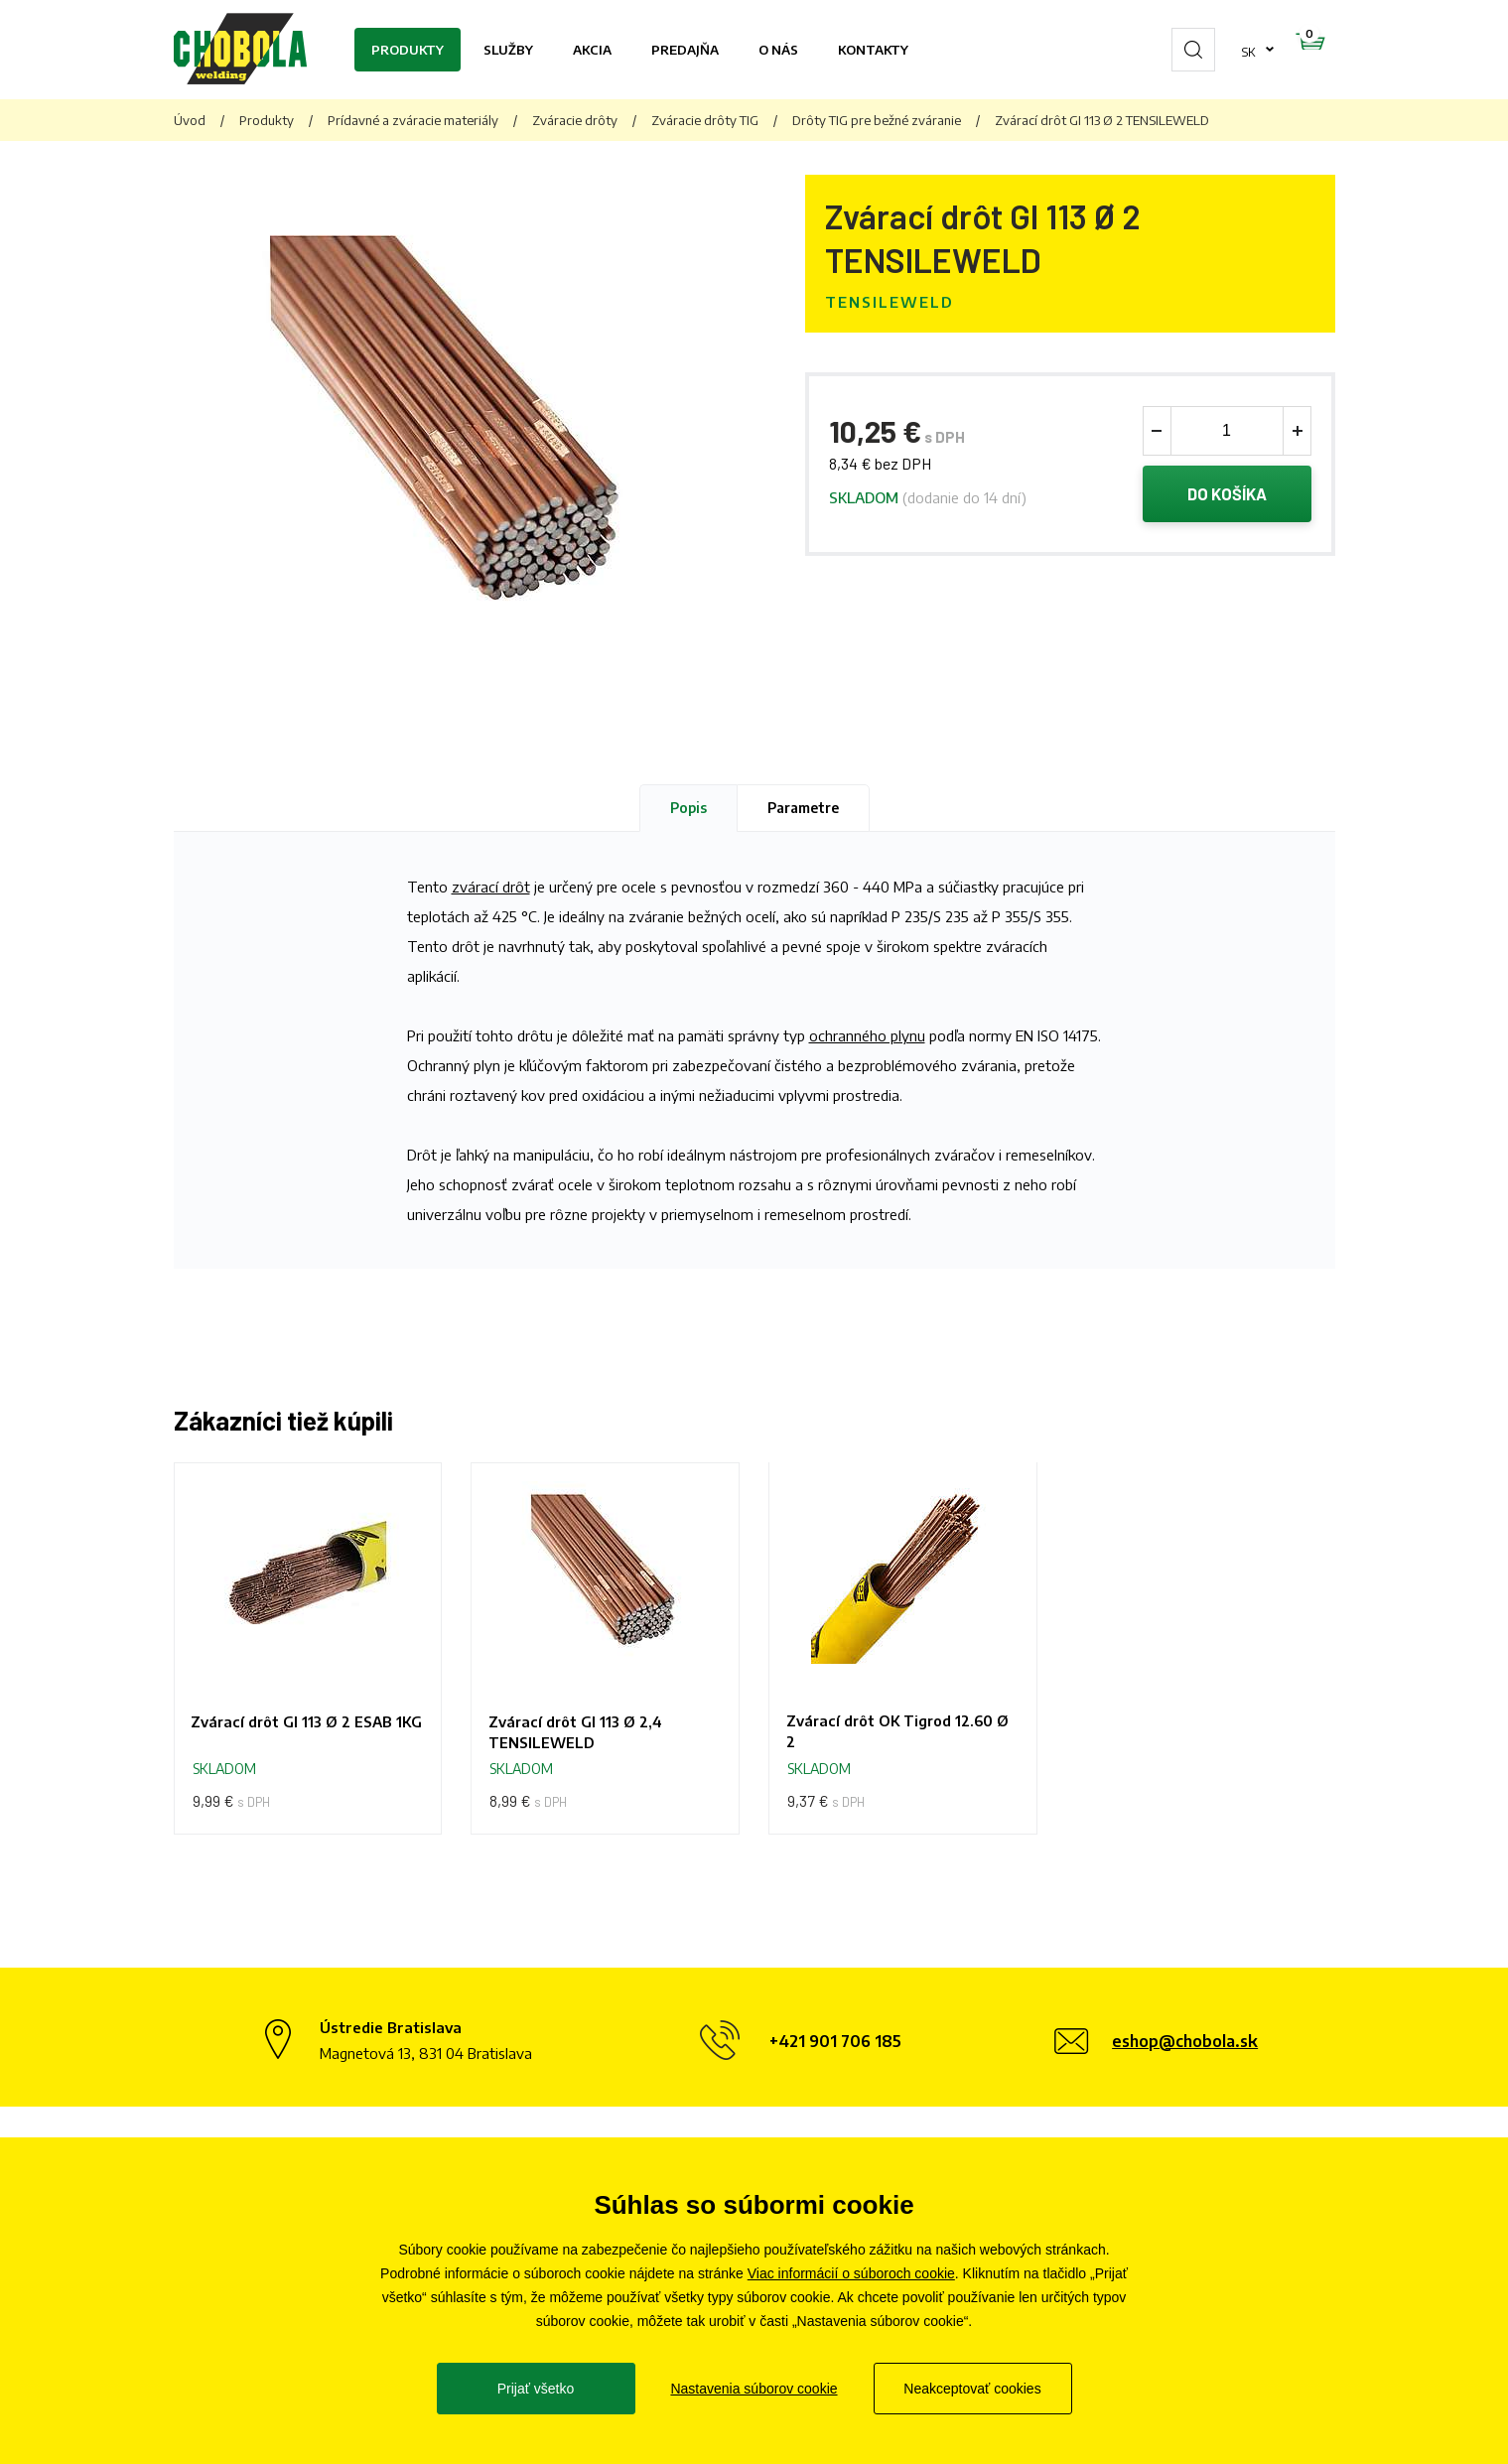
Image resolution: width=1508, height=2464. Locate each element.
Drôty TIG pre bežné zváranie (876, 120)
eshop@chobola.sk (1185, 2046)
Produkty (407, 50)
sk (1185, 50)
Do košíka (1226, 495)
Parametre (803, 807)
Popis (688, 807)
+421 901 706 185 (835, 2046)
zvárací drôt (491, 886)
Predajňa (685, 50)
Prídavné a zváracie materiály (413, 120)
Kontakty (873, 50)
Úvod (190, 120)
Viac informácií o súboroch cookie (851, 2273)
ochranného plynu (867, 1035)
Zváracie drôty (574, 120)
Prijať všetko (536, 2388)
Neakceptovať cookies (971, 2388)
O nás (778, 50)
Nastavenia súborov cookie (753, 2388)
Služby (508, 50)
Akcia (592, 50)
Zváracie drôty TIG (704, 120)
